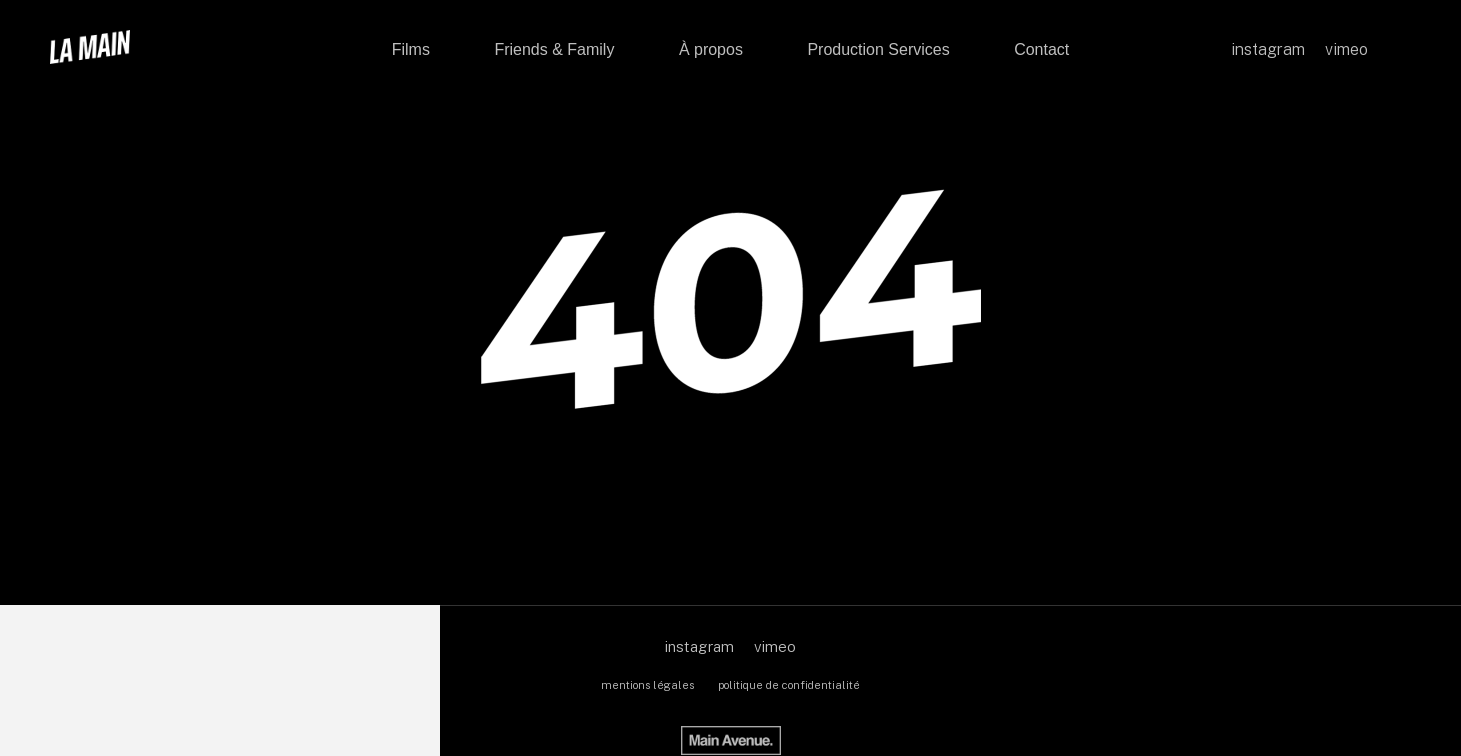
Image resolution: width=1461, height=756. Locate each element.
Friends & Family (554, 49)
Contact (1041, 49)
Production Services (878, 49)
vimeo (775, 646)
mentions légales (647, 685)
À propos (711, 49)
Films (411, 49)
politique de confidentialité (789, 685)
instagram (699, 646)
